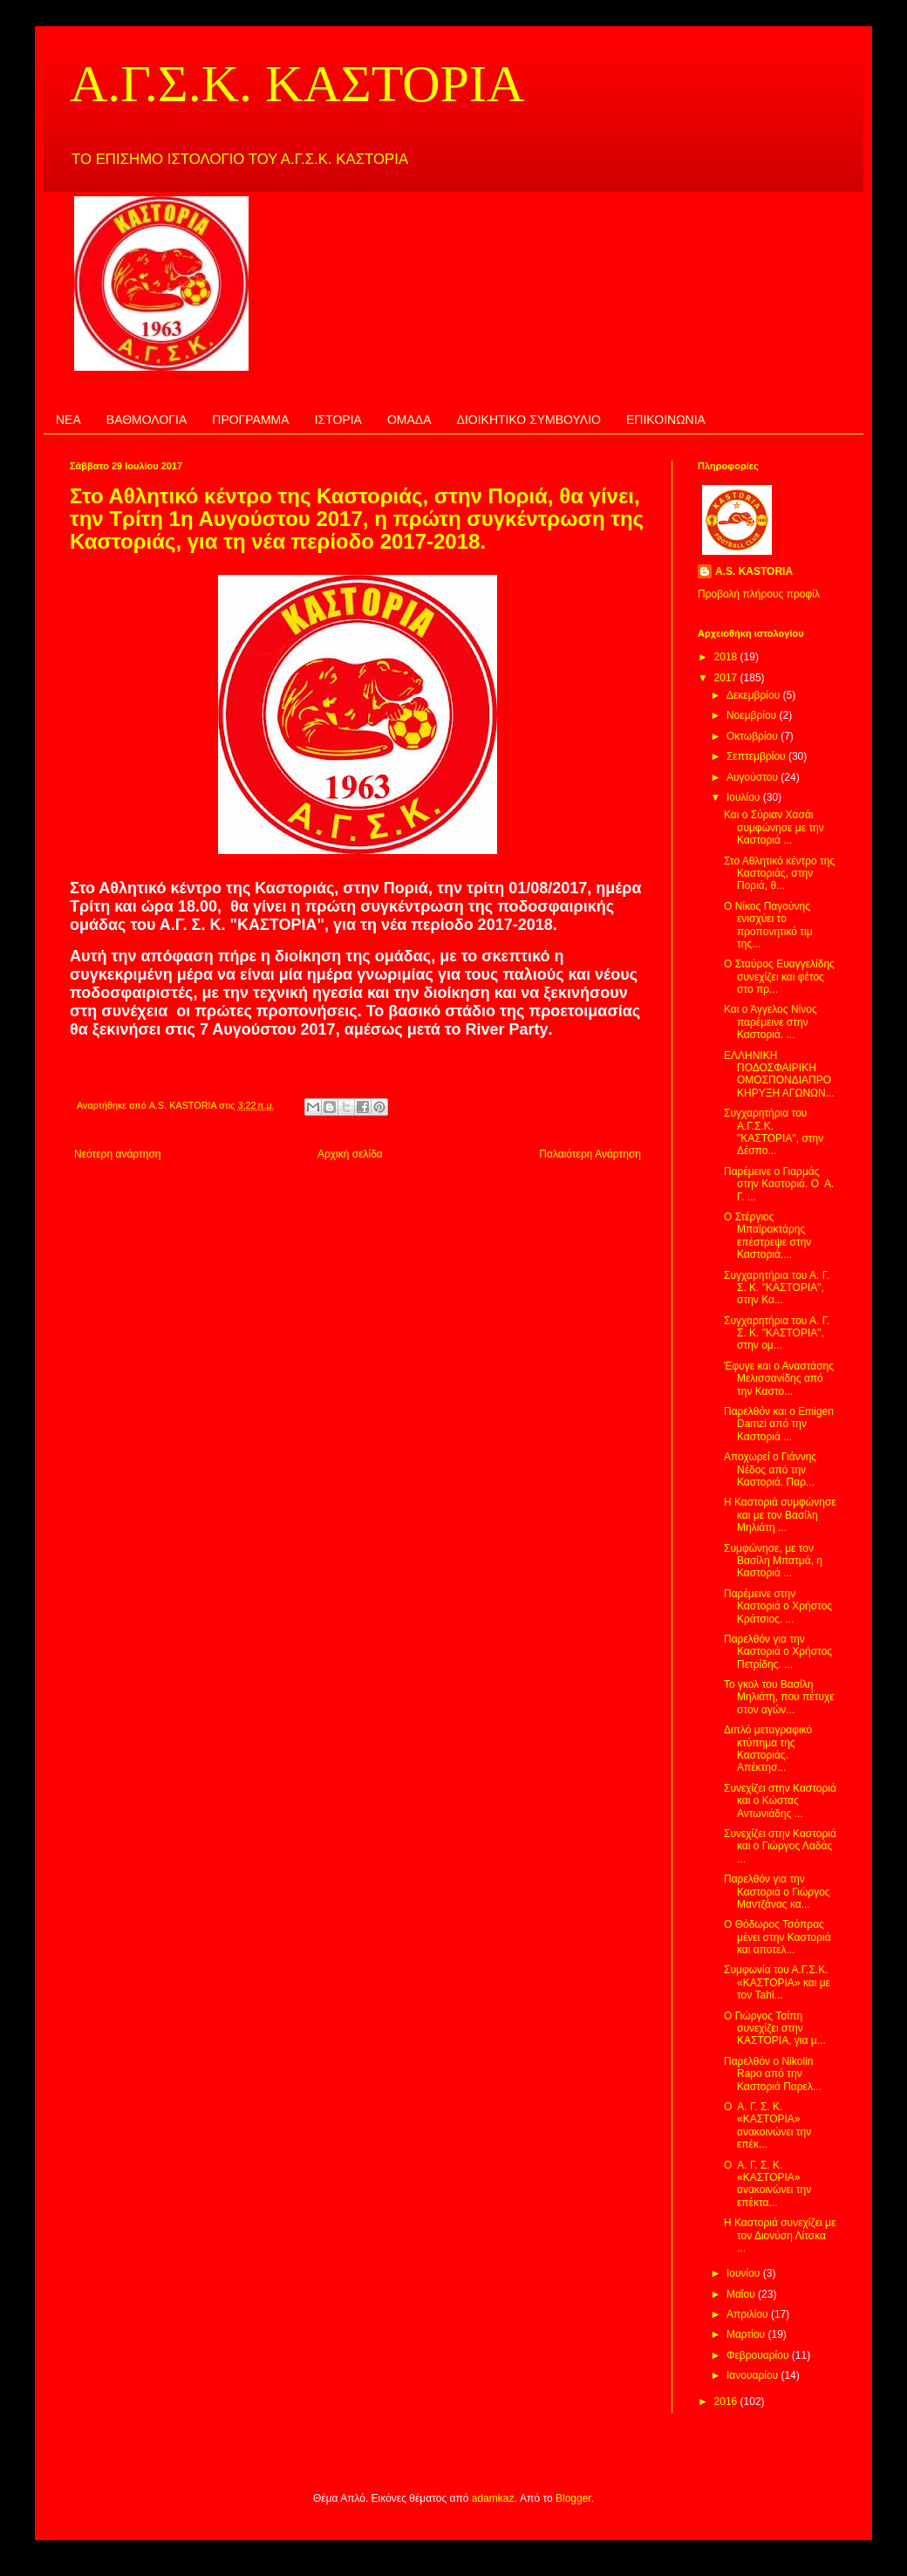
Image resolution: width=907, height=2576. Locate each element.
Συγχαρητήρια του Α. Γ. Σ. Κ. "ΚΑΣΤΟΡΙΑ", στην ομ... (776, 1333)
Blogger (573, 2498)
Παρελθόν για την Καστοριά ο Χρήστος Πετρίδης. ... (778, 1652)
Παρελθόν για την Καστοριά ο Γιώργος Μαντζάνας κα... (777, 1891)
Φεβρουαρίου (759, 2355)
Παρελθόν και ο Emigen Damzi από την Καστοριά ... (779, 1424)
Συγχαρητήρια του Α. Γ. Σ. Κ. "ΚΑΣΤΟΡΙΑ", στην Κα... (776, 1288)
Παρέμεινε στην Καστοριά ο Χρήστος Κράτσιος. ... (778, 1606)
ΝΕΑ (68, 420)
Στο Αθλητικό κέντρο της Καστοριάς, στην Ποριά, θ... (779, 873)
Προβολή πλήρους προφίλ (759, 594)
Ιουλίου (744, 797)
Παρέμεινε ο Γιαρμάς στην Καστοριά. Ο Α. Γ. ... (779, 1184)
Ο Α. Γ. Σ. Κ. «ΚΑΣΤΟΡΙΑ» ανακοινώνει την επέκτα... (767, 2184)
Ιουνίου (744, 2273)
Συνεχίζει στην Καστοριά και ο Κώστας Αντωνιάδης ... (780, 1801)
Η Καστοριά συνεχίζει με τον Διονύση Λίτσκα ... (779, 2235)
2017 (727, 678)
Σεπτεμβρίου (757, 756)
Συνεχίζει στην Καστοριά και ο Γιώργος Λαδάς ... (780, 1846)
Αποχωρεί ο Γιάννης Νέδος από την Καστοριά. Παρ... (770, 1469)
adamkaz (493, 2498)
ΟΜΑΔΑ (409, 420)
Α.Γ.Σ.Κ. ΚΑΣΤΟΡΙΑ (297, 84)
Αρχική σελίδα (350, 1154)
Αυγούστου (753, 777)
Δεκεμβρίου (754, 695)
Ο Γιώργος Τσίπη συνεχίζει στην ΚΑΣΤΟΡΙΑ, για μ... (775, 2028)
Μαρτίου (747, 2334)
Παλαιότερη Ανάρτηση (590, 1154)
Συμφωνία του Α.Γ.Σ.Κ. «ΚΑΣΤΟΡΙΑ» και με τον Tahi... (777, 1982)
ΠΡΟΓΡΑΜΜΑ (250, 420)
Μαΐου (742, 2294)
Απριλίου (748, 2314)
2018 (727, 657)
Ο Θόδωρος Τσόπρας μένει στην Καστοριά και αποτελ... (777, 1937)
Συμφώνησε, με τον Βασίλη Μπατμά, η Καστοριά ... (773, 1561)
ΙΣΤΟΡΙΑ (338, 420)
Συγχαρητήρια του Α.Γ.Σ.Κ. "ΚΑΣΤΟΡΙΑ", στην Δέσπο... (773, 1132)
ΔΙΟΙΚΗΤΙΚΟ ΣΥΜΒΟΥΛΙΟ (529, 420)
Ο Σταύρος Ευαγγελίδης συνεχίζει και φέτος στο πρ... (779, 976)
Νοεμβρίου (753, 715)
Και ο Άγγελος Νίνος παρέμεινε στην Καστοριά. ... (770, 1022)
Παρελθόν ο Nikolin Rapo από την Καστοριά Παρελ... (773, 2074)
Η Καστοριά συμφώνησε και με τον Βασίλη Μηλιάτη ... (780, 1515)
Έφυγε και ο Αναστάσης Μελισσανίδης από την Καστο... (779, 1378)
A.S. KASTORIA (754, 571)
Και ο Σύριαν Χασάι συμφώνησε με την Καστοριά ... (774, 827)
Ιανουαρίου (753, 2375)
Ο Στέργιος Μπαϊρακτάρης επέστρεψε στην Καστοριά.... (767, 1236)
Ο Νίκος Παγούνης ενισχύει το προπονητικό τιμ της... (768, 925)
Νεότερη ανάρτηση (117, 1154)
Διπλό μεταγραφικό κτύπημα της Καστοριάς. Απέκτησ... (768, 1748)
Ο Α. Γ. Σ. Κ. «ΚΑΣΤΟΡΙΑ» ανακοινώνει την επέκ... (767, 2125)
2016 (727, 2401)
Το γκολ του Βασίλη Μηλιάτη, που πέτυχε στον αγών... (779, 1697)
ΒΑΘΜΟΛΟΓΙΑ (146, 420)
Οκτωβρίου (753, 736)
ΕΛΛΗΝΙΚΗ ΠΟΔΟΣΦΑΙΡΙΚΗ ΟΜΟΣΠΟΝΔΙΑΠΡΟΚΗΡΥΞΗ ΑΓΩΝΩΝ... (779, 1074)
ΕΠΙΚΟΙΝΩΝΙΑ (666, 420)
